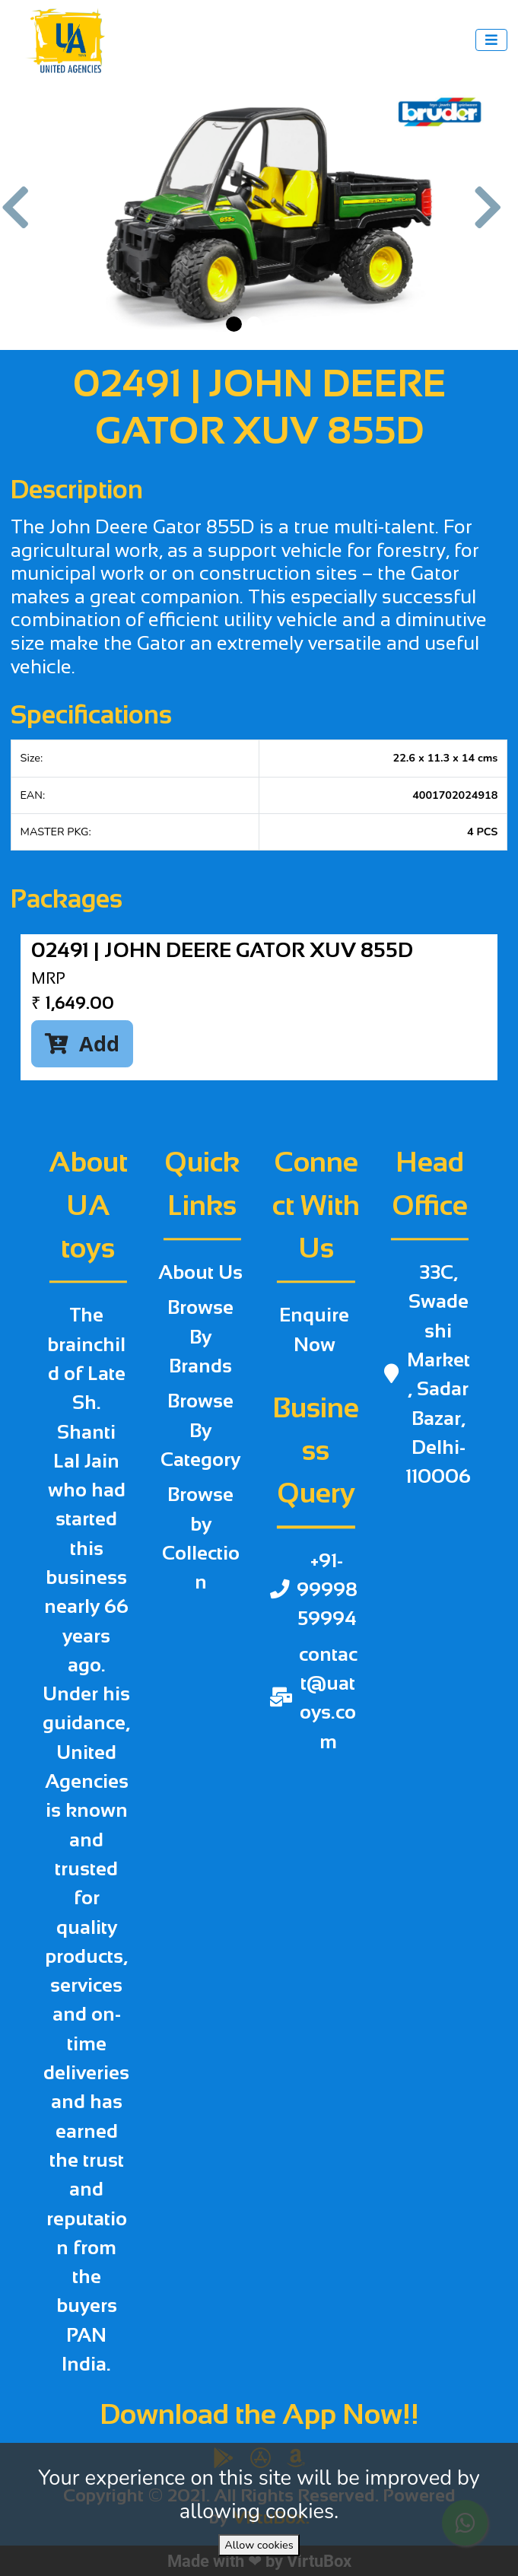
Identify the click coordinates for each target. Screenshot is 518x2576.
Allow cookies (258, 2544)
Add (82, 1043)
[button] (23, 214)
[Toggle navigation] (491, 40)
